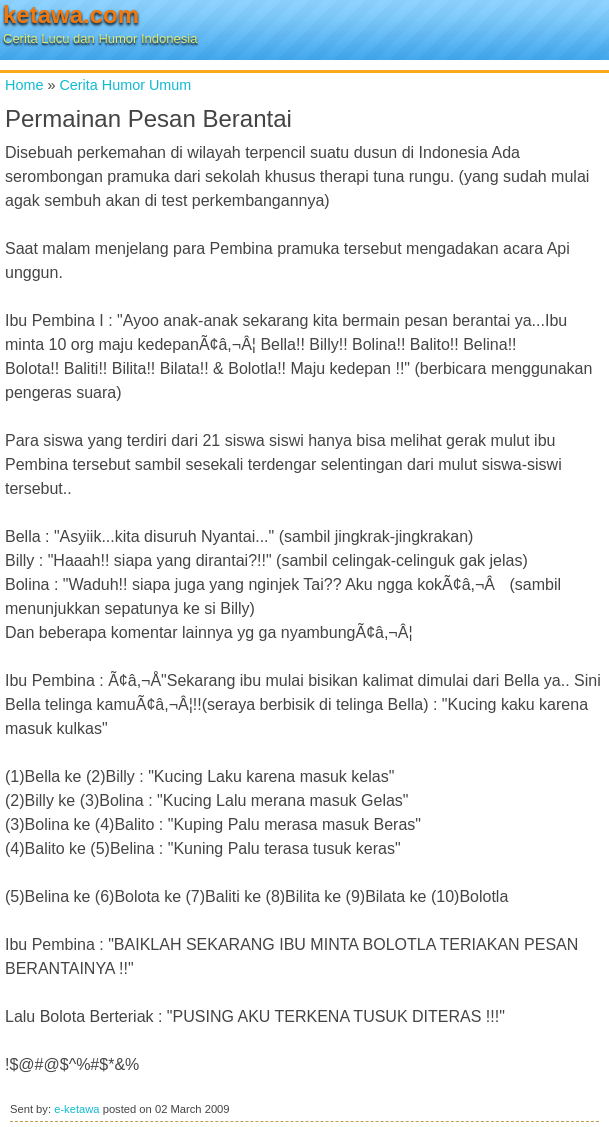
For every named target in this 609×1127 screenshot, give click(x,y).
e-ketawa (76, 1109)
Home (24, 85)
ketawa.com (71, 14)
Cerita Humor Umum (125, 85)
